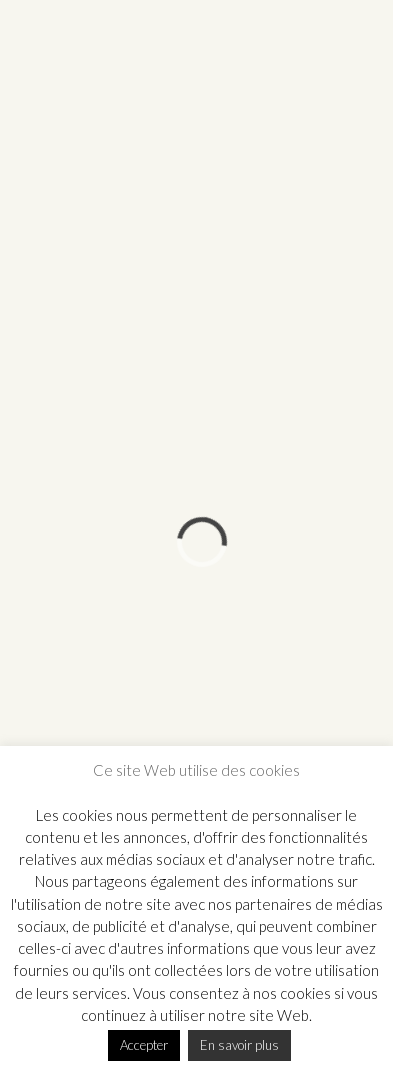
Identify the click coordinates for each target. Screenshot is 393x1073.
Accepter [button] (144, 1045)
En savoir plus (239, 1045)
